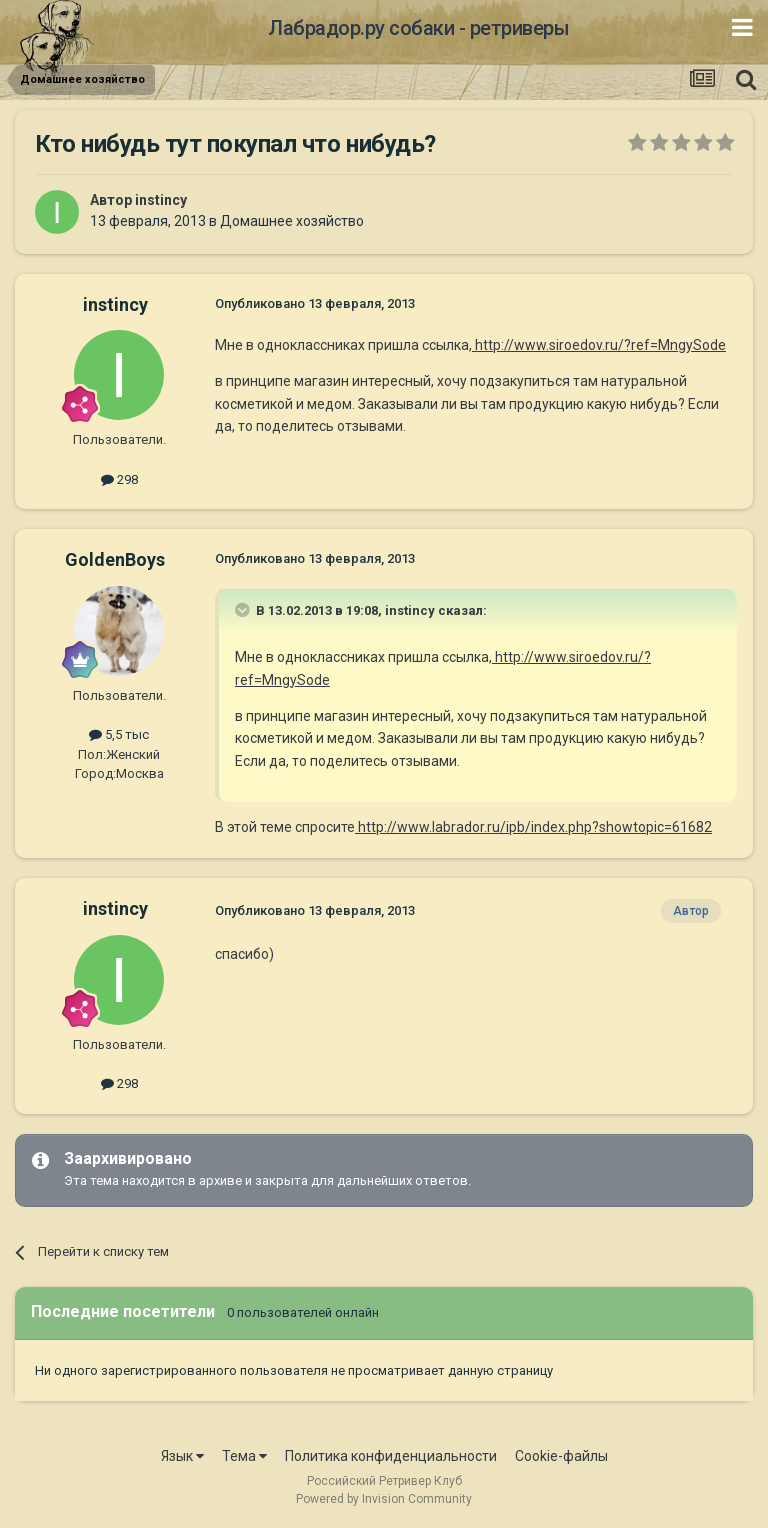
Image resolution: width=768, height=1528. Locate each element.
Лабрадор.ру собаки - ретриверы (418, 28)
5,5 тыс (119, 734)
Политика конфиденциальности (391, 1456)
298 (119, 479)
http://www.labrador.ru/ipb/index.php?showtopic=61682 (533, 827)
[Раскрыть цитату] (244, 610)
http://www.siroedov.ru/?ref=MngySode (599, 345)
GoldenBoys (115, 559)
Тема (244, 1456)
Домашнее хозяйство (292, 221)
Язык (182, 1456)
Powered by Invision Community (384, 1499)
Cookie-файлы (561, 1456)
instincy (161, 200)
